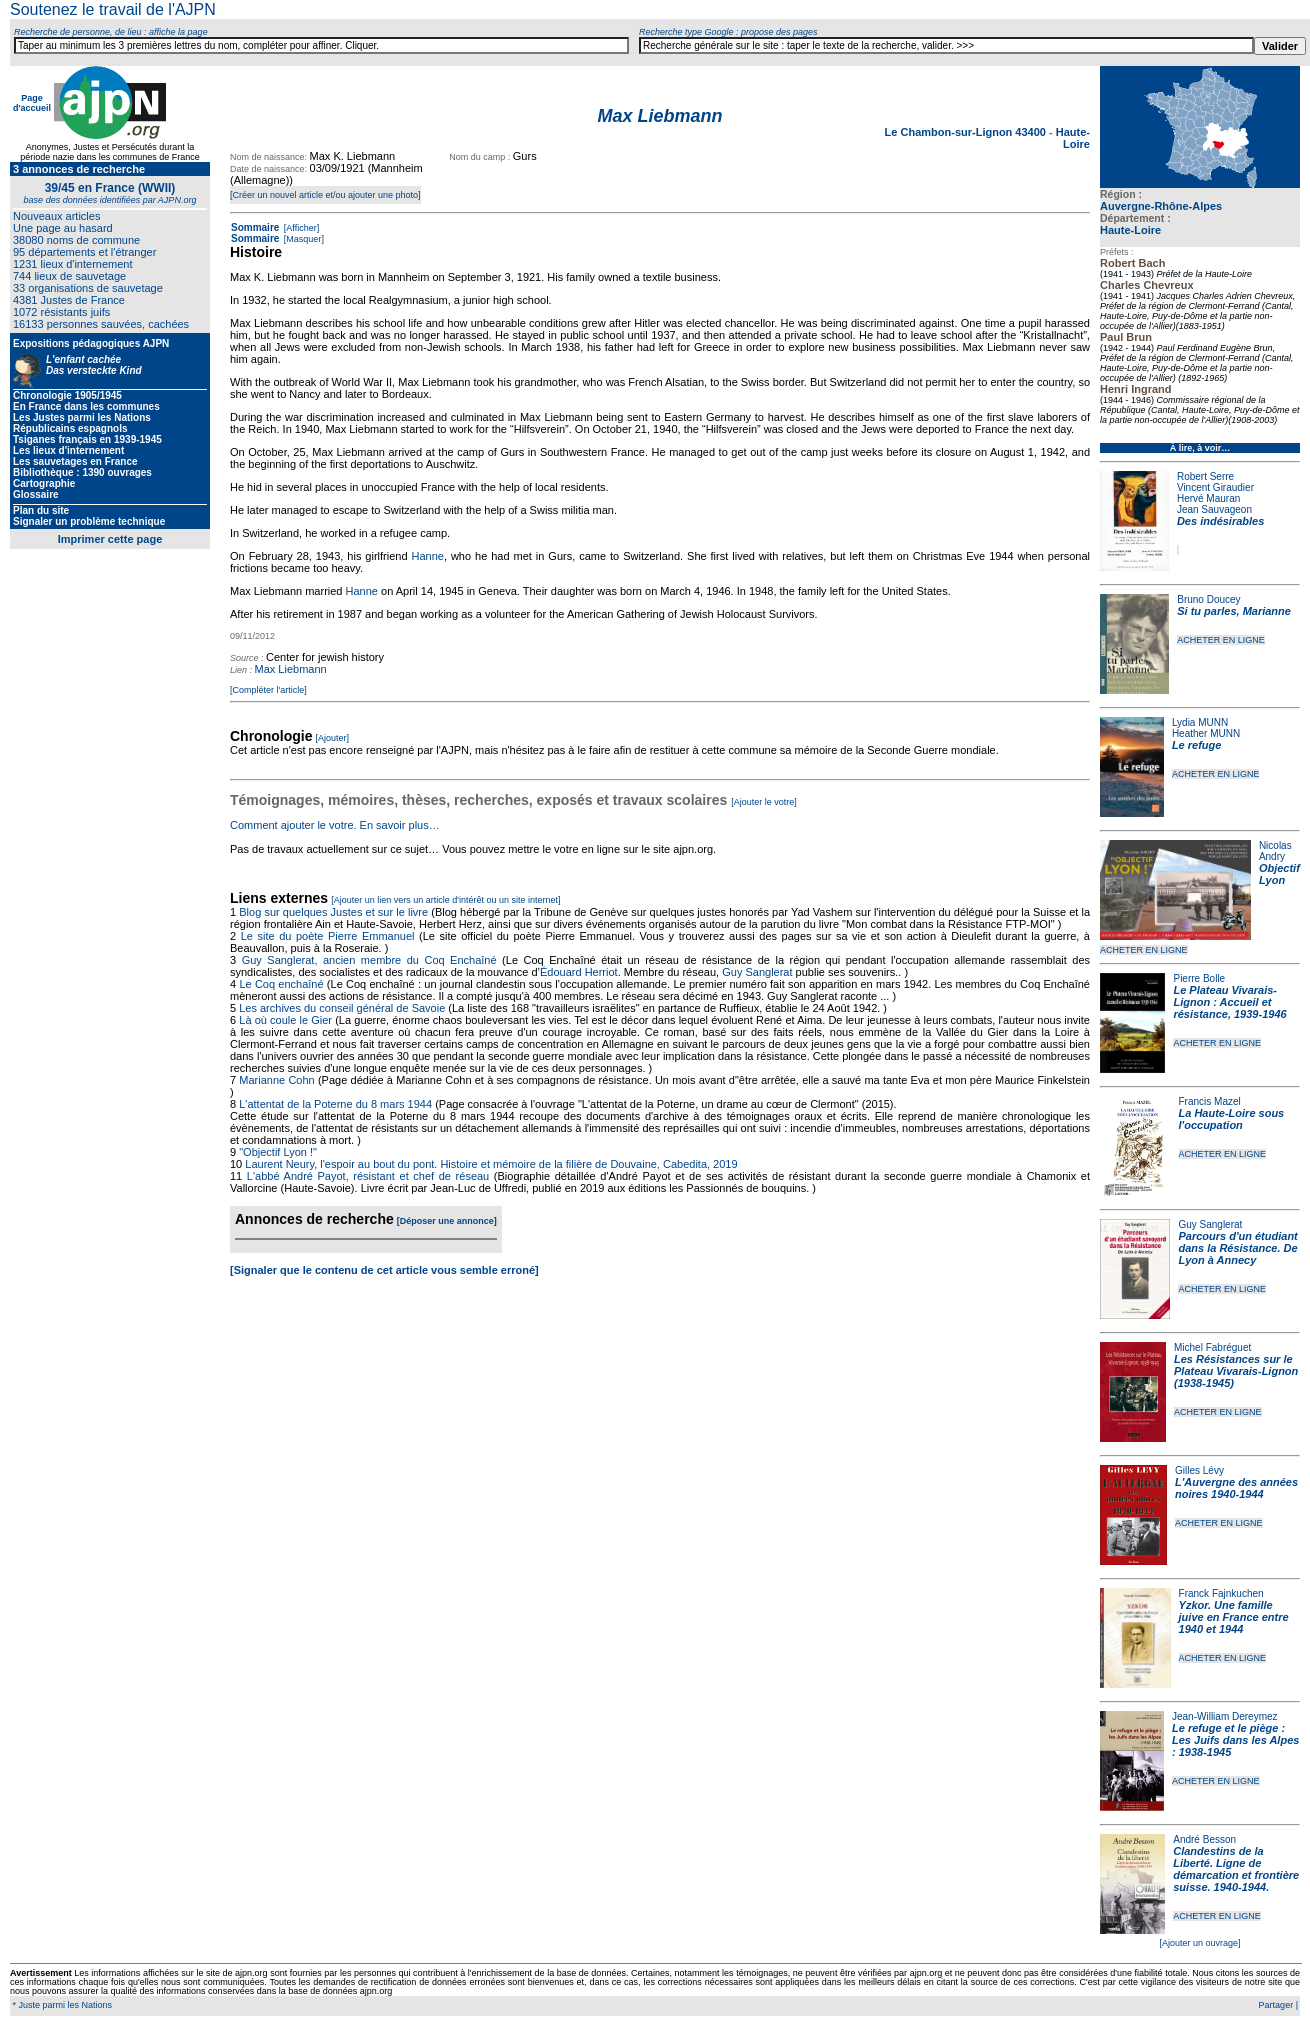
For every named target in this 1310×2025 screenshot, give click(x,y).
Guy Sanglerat (1210, 1224)
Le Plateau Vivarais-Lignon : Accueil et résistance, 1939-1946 (1229, 1002)
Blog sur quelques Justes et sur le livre (335, 912)
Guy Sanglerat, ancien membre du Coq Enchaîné (369, 960)
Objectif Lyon (1279, 874)
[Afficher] (300, 228)
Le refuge (1197, 745)
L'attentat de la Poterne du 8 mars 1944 (335, 1104)
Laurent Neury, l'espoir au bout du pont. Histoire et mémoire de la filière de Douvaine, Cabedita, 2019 (491, 1164)
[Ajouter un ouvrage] (1199, 1943)
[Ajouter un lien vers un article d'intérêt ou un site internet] (445, 900)
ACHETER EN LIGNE (1221, 640)
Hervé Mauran (1208, 498)
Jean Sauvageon (1214, 509)
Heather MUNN (1206, 733)
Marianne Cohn (276, 1080)
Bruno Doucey (1208, 599)
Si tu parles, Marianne (1234, 611)
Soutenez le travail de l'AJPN (113, 9)
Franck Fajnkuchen (1221, 1593)
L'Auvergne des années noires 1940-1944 (1236, 1488)
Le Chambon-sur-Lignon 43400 (967, 132)
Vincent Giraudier (1215, 487)
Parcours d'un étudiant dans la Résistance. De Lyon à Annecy (1237, 1248)
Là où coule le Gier (285, 1020)
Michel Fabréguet (1212, 1347)
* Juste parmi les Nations (61, 2005)
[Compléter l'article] (268, 690)
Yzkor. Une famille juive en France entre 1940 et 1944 (1234, 1617)
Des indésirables (1220, 521)
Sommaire (255, 227)
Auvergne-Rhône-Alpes (1161, 206)
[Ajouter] (333, 738)
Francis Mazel (1210, 1101)
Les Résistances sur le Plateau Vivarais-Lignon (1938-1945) (1236, 1371)
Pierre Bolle (1199, 978)
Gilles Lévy (1199, 1470)
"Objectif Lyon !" (278, 1152)
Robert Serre (1205, 476)
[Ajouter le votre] (764, 802)
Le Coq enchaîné (281, 984)
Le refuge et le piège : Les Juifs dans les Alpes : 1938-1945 (1235, 1740)
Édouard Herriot (579, 972)
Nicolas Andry (1275, 851)
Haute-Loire (1130, 230)
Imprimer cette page (110, 539)
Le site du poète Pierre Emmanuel (328, 936)
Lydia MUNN (1200, 722)
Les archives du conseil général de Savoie (342, 1008)
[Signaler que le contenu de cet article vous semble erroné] (384, 1270)
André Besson (1204, 1839)
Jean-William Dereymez (1225, 1716)
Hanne (427, 556)
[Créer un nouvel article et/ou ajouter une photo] (325, 195)
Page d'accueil (32, 103)
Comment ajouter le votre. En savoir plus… (335, 825)
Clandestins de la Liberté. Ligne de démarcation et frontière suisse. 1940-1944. (1236, 1869)
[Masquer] (302, 239)
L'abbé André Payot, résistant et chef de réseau (368, 1176)
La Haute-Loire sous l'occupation (1232, 1119)
